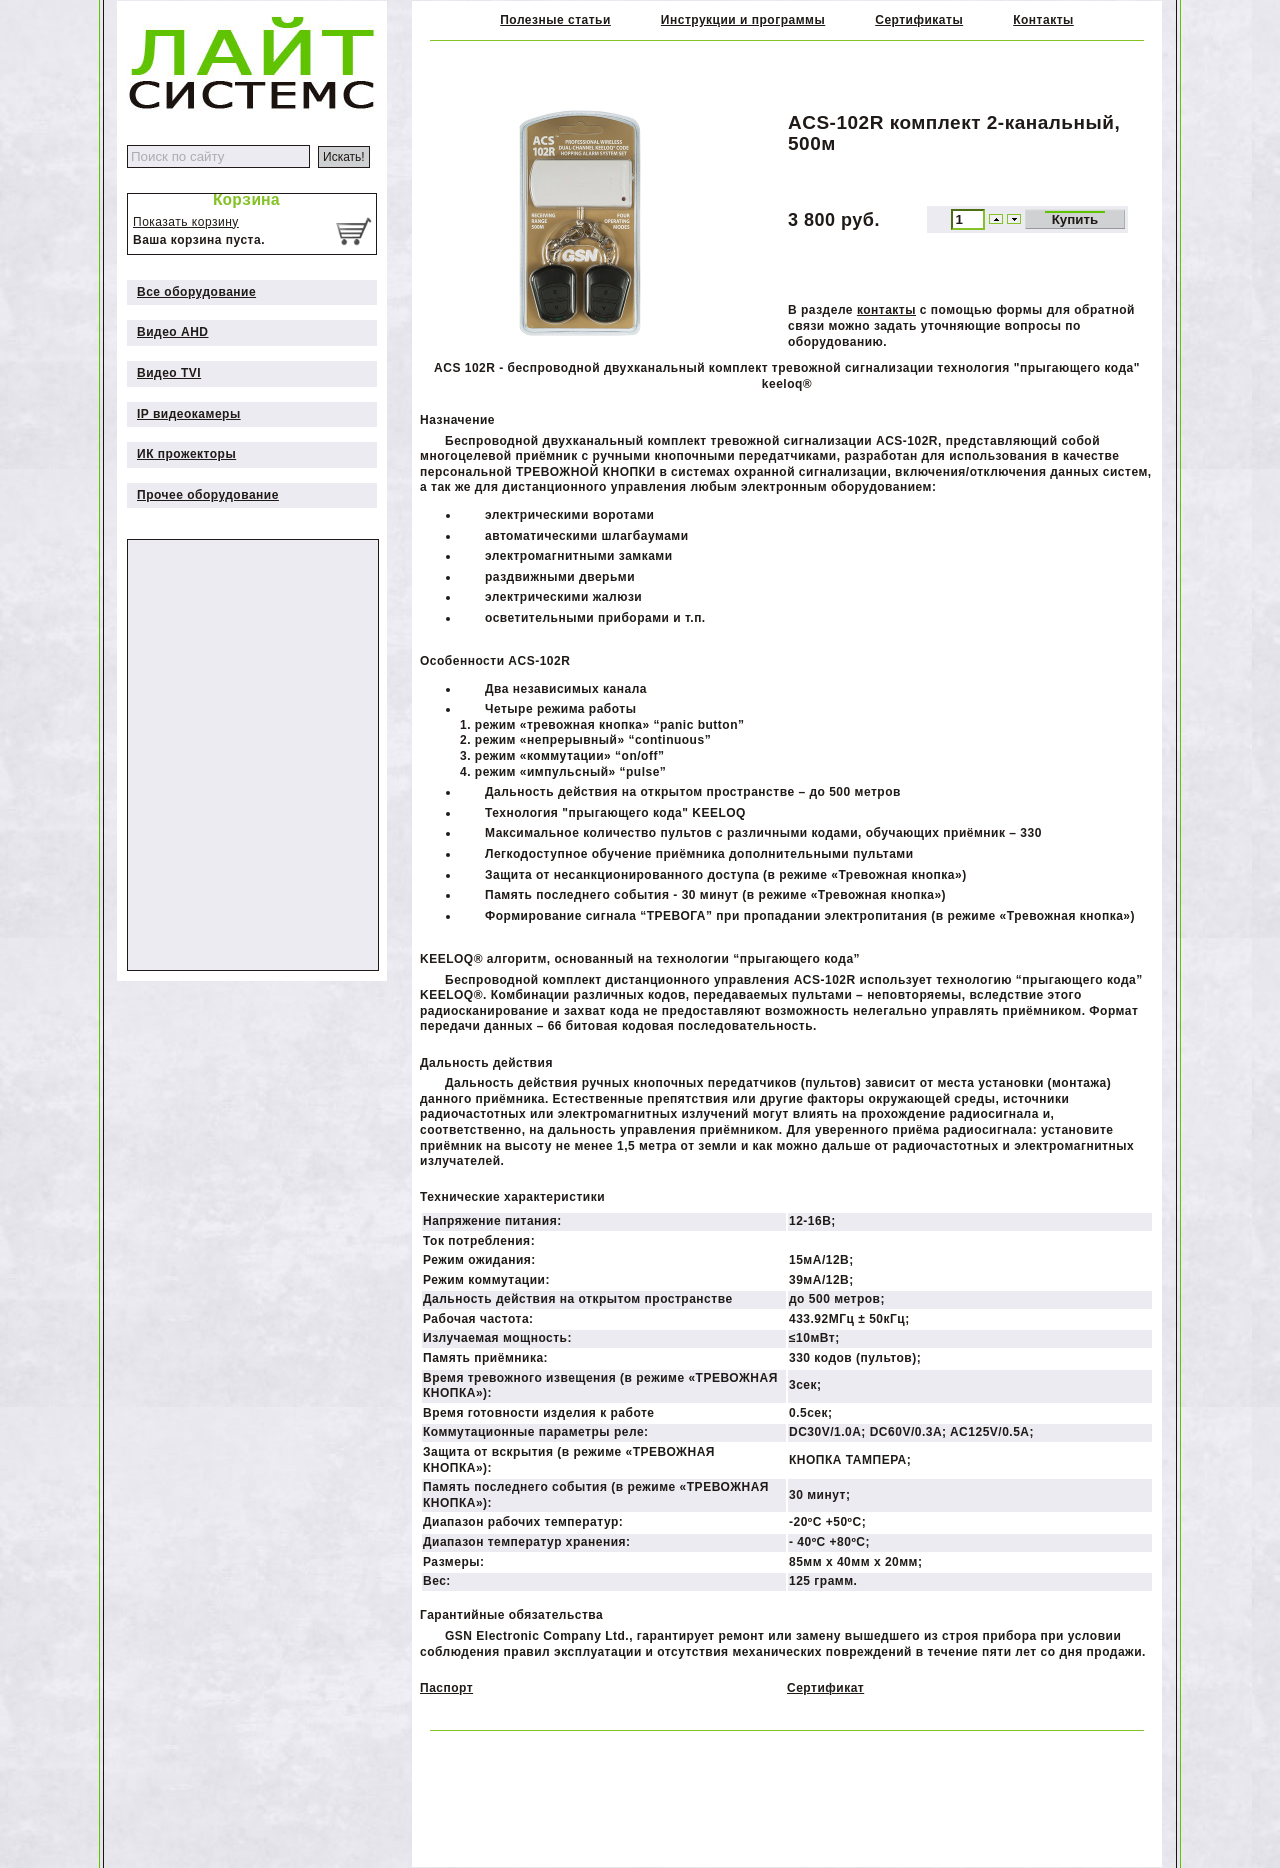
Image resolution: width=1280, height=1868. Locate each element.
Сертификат (825, 1688)
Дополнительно (160, 530)
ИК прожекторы (186, 454)
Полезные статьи (555, 20)
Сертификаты (919, 20)
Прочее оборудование (208, 495)
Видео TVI (169, 373)
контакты (886, 310)
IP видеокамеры (189, 414)
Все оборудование (196, 292)
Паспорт (446, 1688)
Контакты (1043, 20)
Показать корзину (186, 222)
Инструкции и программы (743, 20)
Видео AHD (173, 332)
